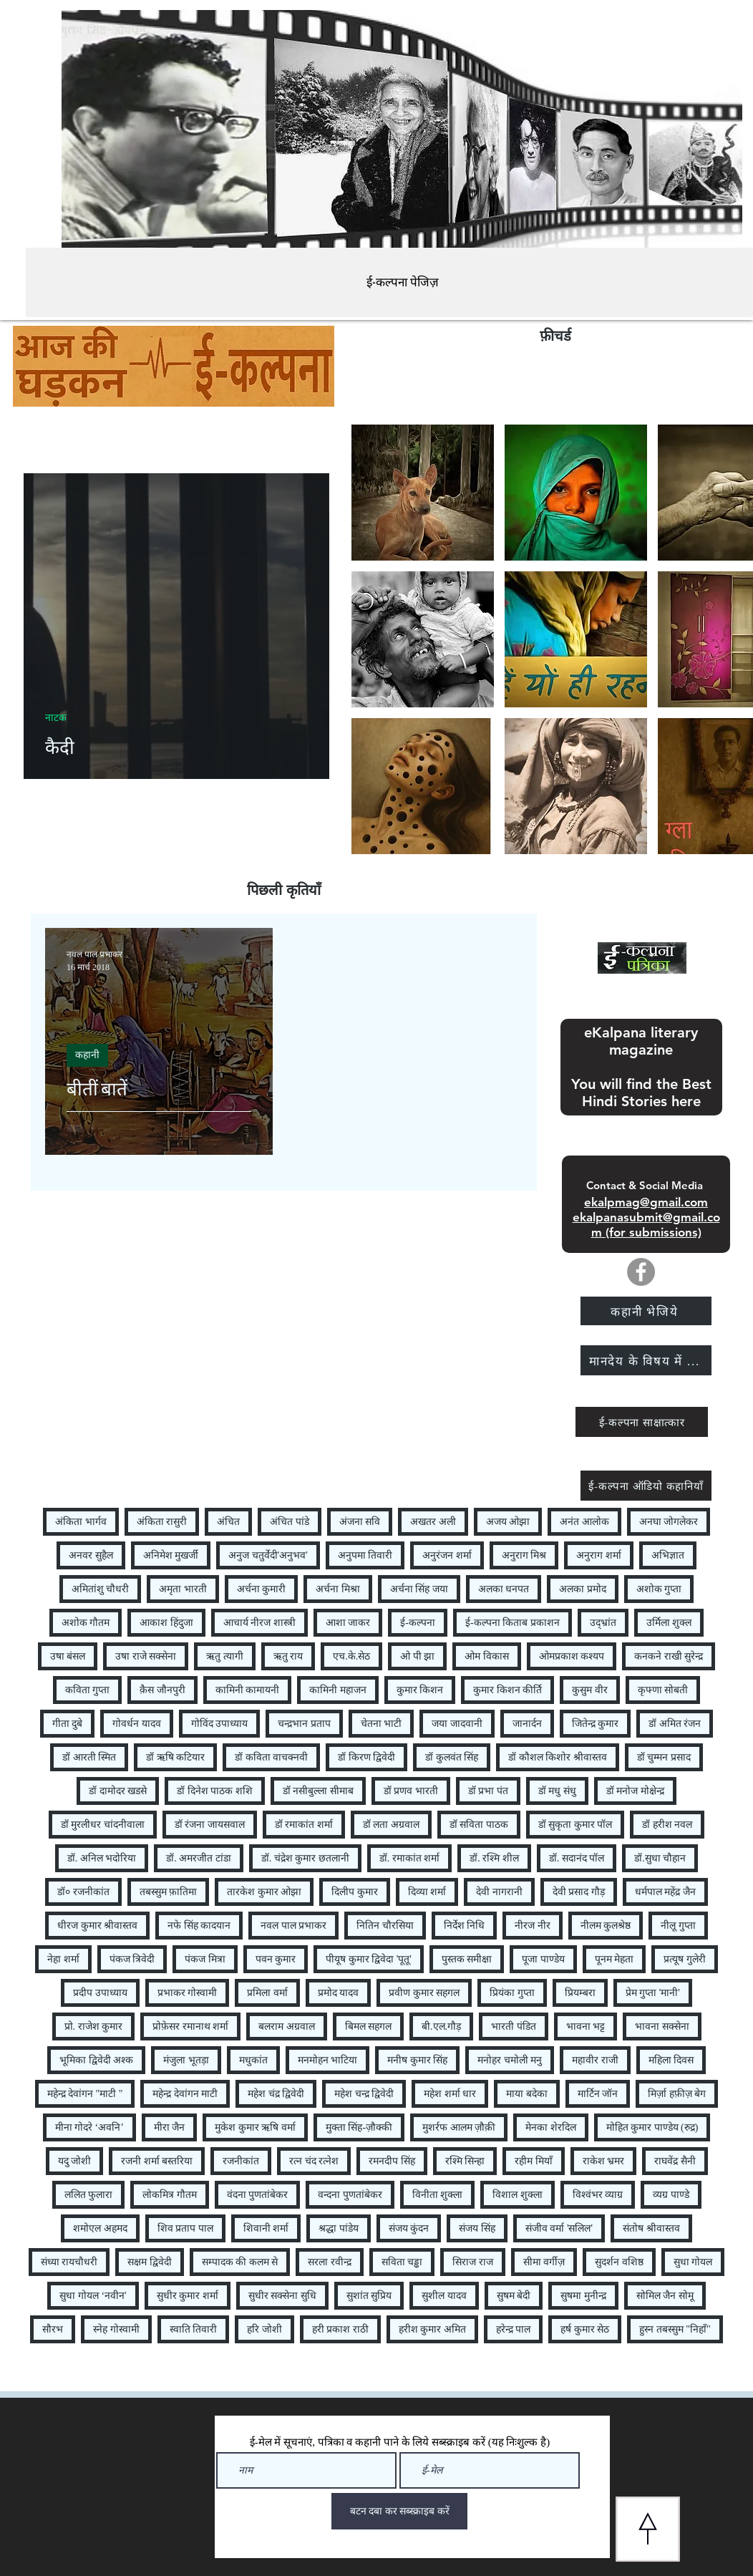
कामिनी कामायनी (247, 1690)
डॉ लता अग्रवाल (391, 1824)
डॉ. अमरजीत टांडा (198, 1858)
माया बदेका (527, 2093)
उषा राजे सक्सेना (145, 1656)
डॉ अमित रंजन (674, 1723)
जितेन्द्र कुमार (595, 1723)
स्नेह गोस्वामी (116, 2329)
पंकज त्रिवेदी (132, 1959)
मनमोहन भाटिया (328, 2060)
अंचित (228, 1521)
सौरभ (52, 2329)
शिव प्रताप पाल (185, 2228)
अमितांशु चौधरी (101, 1589)
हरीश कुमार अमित (432, 2329)
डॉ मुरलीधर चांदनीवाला (103, 1824)
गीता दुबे (67, 1723)
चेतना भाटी (381, 1723)
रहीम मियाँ (534, 2161)
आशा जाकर (348, 1622)
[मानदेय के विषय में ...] (645, 1360)
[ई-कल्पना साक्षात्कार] (641, 1422)
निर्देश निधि (464, 1925)
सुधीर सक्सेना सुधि (282, 2295)
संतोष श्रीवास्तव (651, 2228)
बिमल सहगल (368, 2026)
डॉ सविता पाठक (479, 1824)
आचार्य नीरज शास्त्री (259, 1622)
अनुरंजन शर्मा (447, 1555)
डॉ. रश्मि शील (494, 1858)
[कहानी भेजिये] (645, 1311)
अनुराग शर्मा (598, 1555)
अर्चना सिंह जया (419, 1589)
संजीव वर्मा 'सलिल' (559, 2228)
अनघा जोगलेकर (669, 1521)
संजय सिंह (477, 2228)
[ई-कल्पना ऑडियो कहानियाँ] (645, 1486)
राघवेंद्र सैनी (675, 2161)
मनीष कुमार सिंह (417, 2060)
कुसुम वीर (590, 1690)
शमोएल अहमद (100, 2228)
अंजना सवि (360, 1521)
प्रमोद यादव (338, 1992)
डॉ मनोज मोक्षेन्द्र (635, 1791)
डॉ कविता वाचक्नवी (271, 1757)
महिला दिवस (671, 2060)
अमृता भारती (183, 1589)
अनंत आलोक (584, 1521)
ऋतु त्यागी (224, 1656)
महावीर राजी (595, 2060)
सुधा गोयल (693, 2262)
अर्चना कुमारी (261, 1589)
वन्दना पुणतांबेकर (350, 2194)
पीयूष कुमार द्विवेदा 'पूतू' (369, 1959)
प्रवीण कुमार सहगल (424, 1992)
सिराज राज (472, 2262)
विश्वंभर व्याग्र (598, 2194)
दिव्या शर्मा (427, 1892)
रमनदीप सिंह (392, 2161)
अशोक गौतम (86, 1622)
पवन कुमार (276, 1959)
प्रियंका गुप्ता (512, 1992)
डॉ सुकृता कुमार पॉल (575, 1824)
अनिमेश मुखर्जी (171, 1555)
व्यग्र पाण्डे (671, 2194)
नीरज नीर (532, 1925)
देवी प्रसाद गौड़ (579, 1892)
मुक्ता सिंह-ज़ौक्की (359, 2127)
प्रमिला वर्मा (267, 1992)
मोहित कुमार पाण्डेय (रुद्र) (652, 2127)
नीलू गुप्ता (678, 1925)
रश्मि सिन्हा (465, 2161)
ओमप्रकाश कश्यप (572, 1656)
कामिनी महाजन (337, 1690)
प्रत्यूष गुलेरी (685, 1959)
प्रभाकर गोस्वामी (187, 1992)
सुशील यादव (444, 2295)
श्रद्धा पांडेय (339, 2228)
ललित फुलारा (88, 2194)
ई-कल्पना (417, 1622)
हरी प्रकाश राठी (340, 2329)
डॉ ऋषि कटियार (175, 1757)
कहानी (87, 1055)
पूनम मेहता (614, 1959)
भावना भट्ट (586, 2026)
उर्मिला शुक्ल (669, 1622)
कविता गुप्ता (87, 1690)
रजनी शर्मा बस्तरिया (157, 2161)
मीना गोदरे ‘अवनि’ (89, 2127)
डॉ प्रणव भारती (411, 1791)
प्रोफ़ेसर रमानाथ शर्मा (190, 2026)
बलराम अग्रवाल (286, 2026)
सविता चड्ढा (402, 2262)
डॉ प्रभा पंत (488, 1791)
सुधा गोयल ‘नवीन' (92, 2295)
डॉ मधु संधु (557, 1791)
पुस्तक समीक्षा (467, 1959)
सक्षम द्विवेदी (149, 2262)
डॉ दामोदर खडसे (118, 1791)
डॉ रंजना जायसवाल (210, 1824)
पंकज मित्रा (205, 1959)
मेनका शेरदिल (550, 2127)
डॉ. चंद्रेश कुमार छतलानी (305, 1858)
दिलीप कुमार (354, 1892)
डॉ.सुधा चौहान (660, 1858)
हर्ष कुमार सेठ (584, 2329)
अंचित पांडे (289, 1521)
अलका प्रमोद (582, 1589)
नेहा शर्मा (63, 1959)
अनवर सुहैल (91, 1555)
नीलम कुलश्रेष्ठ (605, 1925)
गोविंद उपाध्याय (219, 1723)
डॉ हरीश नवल (667, 1824)
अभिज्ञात (667, 1555)
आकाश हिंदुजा (166, 1622)
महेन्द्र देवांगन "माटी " (85, 2093)
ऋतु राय (288, 1656)
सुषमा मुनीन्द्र (583, 2295)
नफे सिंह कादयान (198, 1925)
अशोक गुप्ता (659, 1589)
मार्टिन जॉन (598, 2093)
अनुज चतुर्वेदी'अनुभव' (268, 1555)
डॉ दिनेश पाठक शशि (215, 1791)
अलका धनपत (504, 1589)
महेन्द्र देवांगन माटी (185, 2093)
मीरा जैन (169, 2127)
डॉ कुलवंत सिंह (451, 1757)
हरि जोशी (264, 2329)
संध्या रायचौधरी (69, 2262)
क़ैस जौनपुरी (162, 1690)
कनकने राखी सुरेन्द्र (668, 1656)
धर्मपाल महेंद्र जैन (665, 1892)
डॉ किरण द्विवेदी (366, 1757)
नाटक (56, 717)
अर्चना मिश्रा (338, 1589)
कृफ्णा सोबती (663, 1690)
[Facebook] (641, 1272)
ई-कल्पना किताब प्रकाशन (512, 1622)
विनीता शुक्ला (437, 2194)
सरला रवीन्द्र (329, 2262)
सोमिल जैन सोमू (665, 2295)
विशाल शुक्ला (517, 2194)
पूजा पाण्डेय (543, 1959)
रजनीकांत (241, 2161)
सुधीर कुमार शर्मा (187, 2295)
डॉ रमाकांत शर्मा (304, 1824)
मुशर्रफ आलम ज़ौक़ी (458, 2127)
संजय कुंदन (409, 2228)
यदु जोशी (75, 2161)
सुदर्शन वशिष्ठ (619, 2262)
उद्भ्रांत (603, 1622)
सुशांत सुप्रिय (369, 2295)
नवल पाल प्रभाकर (293, 1925)
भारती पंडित (513, 2026)
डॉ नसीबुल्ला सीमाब (318, 1791)
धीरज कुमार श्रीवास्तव (97, 1925)
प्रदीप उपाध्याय (100, 1992)
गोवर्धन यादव (136, 1723)
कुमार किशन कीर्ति (507, 1690)
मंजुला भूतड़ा (186, 2060)
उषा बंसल (68, 1656)
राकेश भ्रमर (604, 2161)
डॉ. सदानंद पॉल (577, 1858)
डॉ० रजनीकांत (83, 1892)
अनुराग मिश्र (524, 1555)
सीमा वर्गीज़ (544, 2262)
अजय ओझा (508, 1521)
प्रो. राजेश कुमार (93, 2026)
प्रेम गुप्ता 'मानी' (653, 1992)
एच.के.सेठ (351, 1656)
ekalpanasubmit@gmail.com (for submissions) (646, 1224)
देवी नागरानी (499, 1892)
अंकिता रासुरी (162, 1521)
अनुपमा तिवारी (365, 1555)
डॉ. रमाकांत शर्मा (409, 1858)
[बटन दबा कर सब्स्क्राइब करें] (399, 2511)
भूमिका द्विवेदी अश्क (96, 2060)
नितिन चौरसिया (385, 1925)
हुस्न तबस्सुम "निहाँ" (674, 2329)
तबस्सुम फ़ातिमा (169, 1892)
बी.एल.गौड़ (441, 2026)
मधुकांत (253, 2060)
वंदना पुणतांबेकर (257, 2194)
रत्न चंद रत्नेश (314, 2161)
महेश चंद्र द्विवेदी (276, 2093)
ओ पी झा (417, 1656)
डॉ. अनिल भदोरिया (102, 1858)
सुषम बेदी (514, 2295)
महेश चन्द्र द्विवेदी (364, 2093)
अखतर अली (433, 1521)
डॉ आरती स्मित (89, 1757)
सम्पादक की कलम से (240, 2262)
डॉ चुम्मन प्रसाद (664, 1757)
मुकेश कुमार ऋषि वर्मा (255, 2127)
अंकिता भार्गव (81, 1521)
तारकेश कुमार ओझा (264, 1892)
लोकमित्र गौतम (169, 2194)
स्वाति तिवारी (194, 2329)
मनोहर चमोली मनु (509, 2060)
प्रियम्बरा (580, 1992)
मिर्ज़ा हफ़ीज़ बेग (677, 2093)
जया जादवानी (457, 1723)
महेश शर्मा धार (450, 2093)
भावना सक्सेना (662, 2026)
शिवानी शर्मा (266, 2228)
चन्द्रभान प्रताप (304, 1723)
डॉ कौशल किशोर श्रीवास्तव (557, 1757)
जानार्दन (527, 1723)
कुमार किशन (420, 1690)
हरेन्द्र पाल (513, 2329)
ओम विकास (487, 1656)
